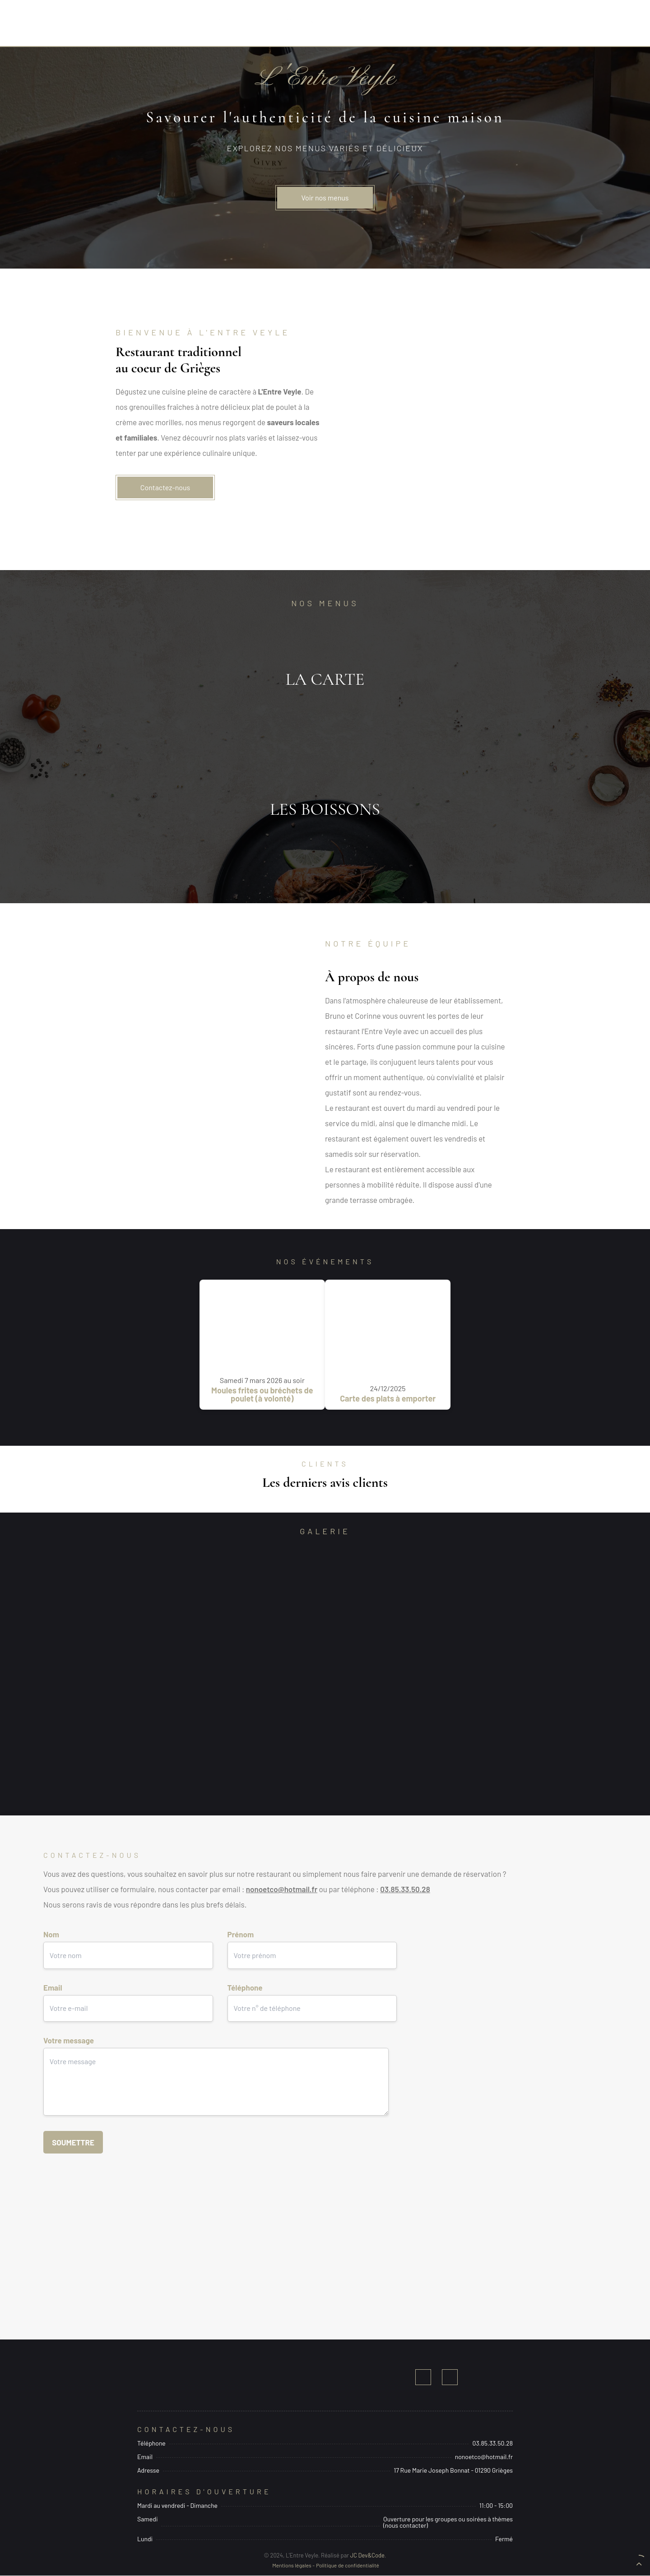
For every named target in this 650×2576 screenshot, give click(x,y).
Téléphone (312, 1998)
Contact (462, 25)
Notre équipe (382, 25)
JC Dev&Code (367, 2555)
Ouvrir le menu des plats (325, 680)
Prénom (312, 1945)
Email (128, 1998)
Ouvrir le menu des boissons (325, 810)
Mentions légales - (293, 2565)
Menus (301, 25)
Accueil (230, 25)
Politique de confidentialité (347, 2565)
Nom (128, 1945)
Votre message (216, 2080)
